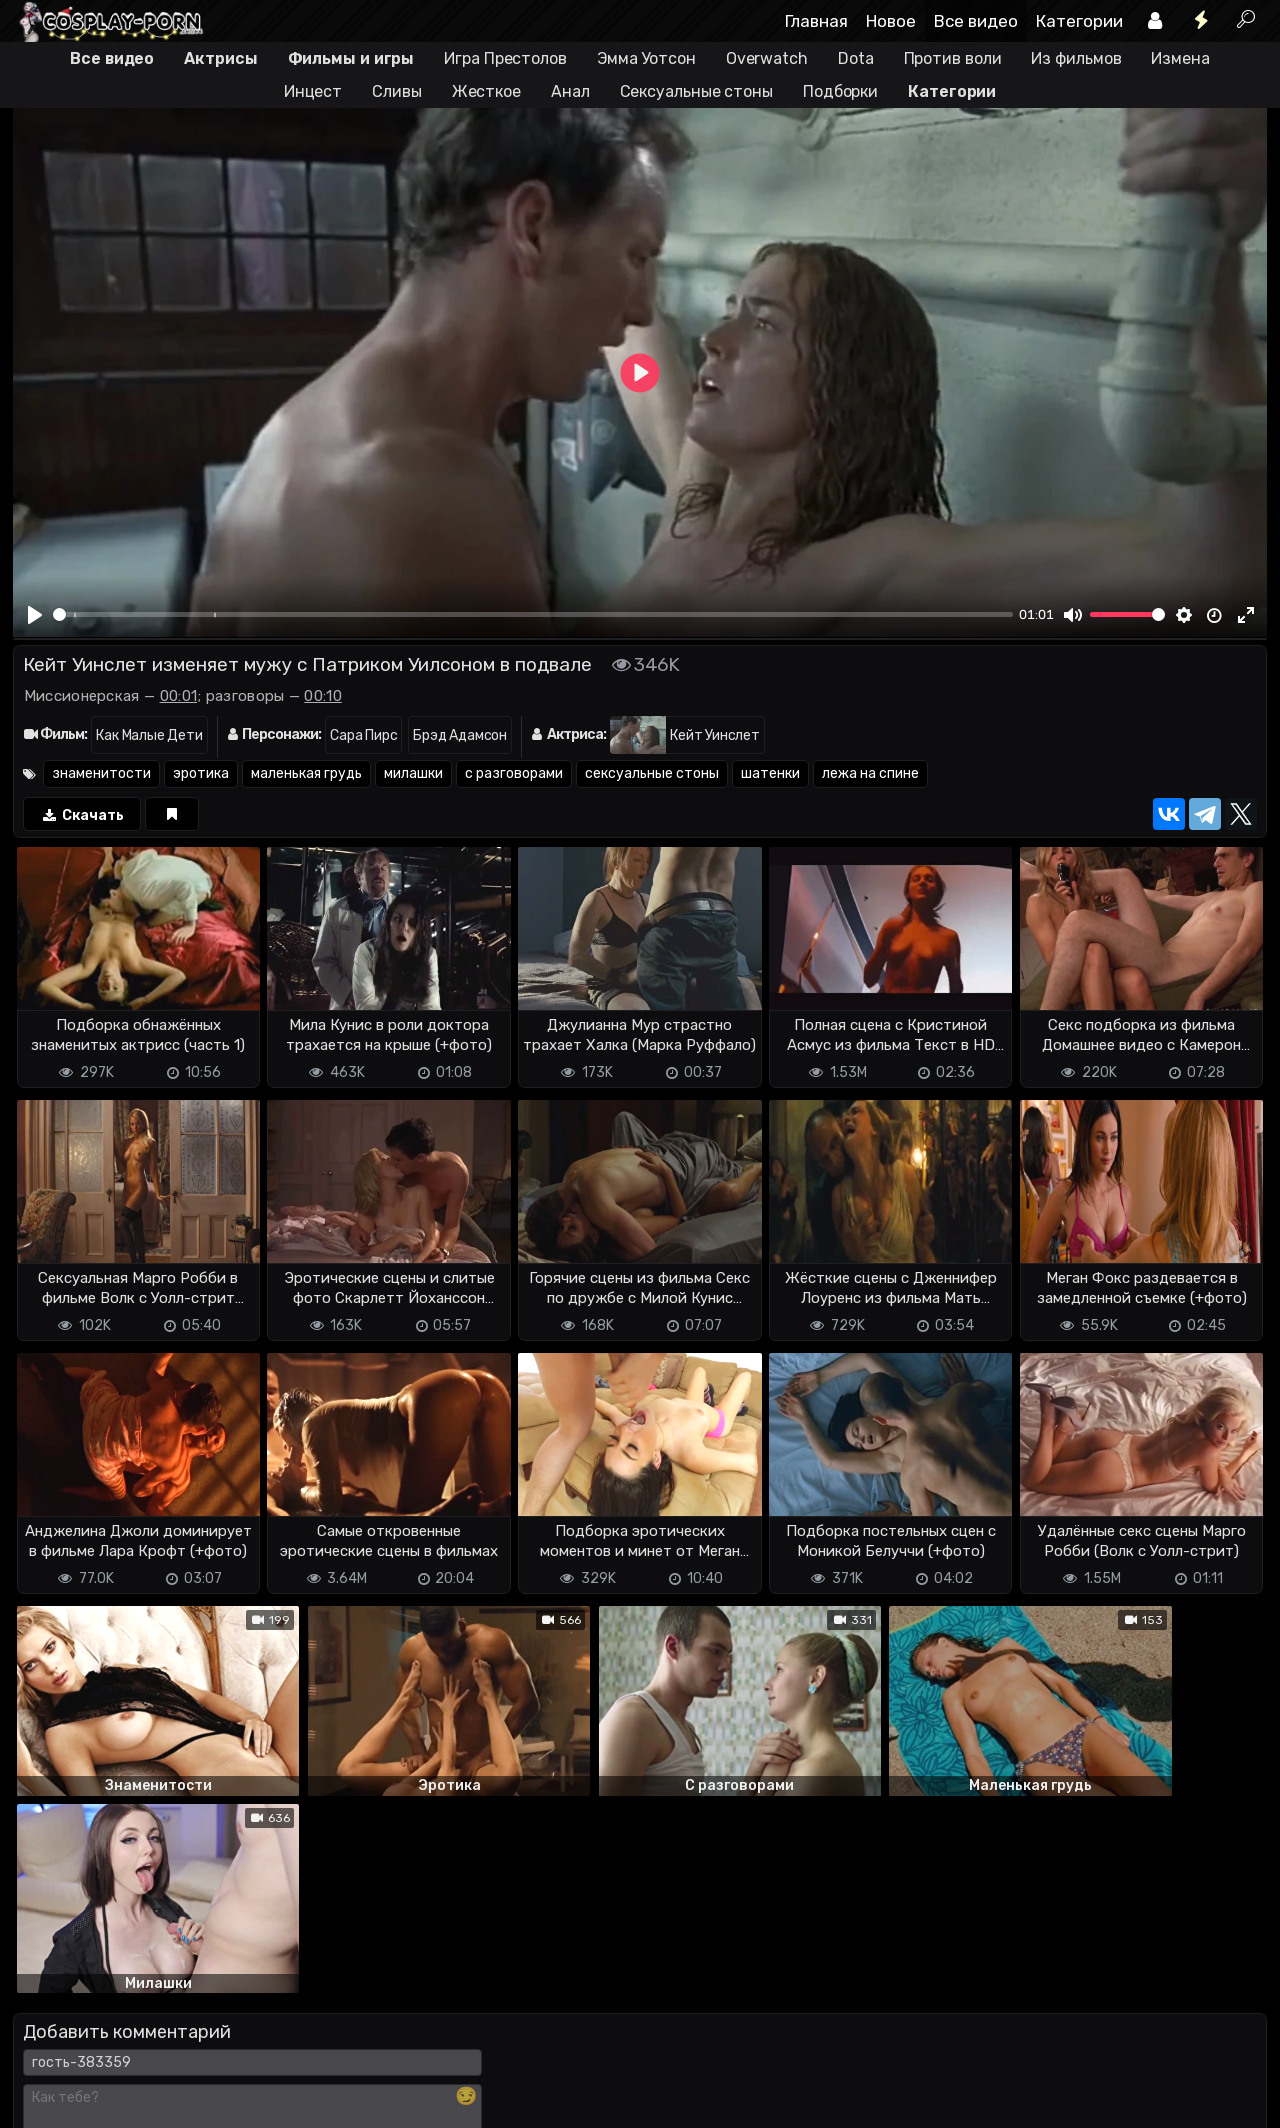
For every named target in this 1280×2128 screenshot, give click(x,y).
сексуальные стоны (652, 773)
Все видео (976, 21)
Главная (816, 21)
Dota (856, 58)
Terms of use (116, 2033)
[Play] (36, 615)
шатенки (770, 773)
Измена (1180, 58)
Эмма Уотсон (646, 58)
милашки (413, 773)
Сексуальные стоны (696, 91)
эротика (201, 773)
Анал (570, 91)
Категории (1079, 21)
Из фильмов (1076, 58)
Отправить (92, 1951)
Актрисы (220, 58)
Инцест (313, 91)
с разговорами (514, 773)
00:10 (323, 696)
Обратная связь (221, 2033)
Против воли (953, 58)
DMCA (45, 2033)
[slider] (533, 614)
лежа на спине (870, 773)
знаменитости (101, 773)
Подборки (840, 91)
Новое (891, 21)
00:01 (179, 696)
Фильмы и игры (351, 58)
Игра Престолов (505, 58)
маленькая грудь (306, 773)
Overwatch (767, 58)
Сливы (397, 91)
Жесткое (486, 91)
